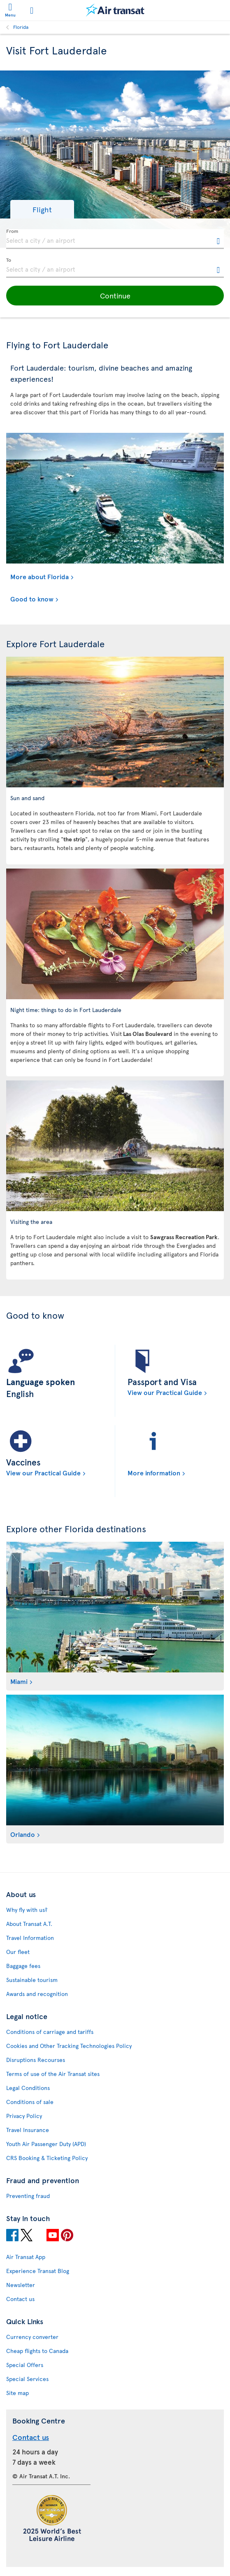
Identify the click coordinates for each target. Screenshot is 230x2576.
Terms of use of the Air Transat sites (53, 2074)
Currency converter (32, 2337)
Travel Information (30, 1938)
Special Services (27, 2379)
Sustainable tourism (32, 1980)
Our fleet (18, 1952)
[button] (42, 209)
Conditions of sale (29, 2102)
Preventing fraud (28, 2196)
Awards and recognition (37, 1994)
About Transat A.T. (29, 1924)
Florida (20, 26)
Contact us (20, 2299)
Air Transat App (25, 2257)
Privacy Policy (24, 2116)
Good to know (31, 598)
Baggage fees (23, 1966)
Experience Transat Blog (37, 2271)
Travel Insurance (27, 2130)
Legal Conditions (28, 2088)
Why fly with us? (26, 1910)
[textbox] (115, 239)
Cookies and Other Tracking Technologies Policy (69, 2046)
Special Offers (24, 2365)
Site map (17, 2393)
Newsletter (20, 2285)
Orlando (22, 1834)
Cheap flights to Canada (37, 2351)
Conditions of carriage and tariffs (49, 2032)
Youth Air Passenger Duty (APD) (46, 2144)
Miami (19, 1681)
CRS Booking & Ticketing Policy (47, 2158)
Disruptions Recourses (35, 2060)
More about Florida (39, 576)
